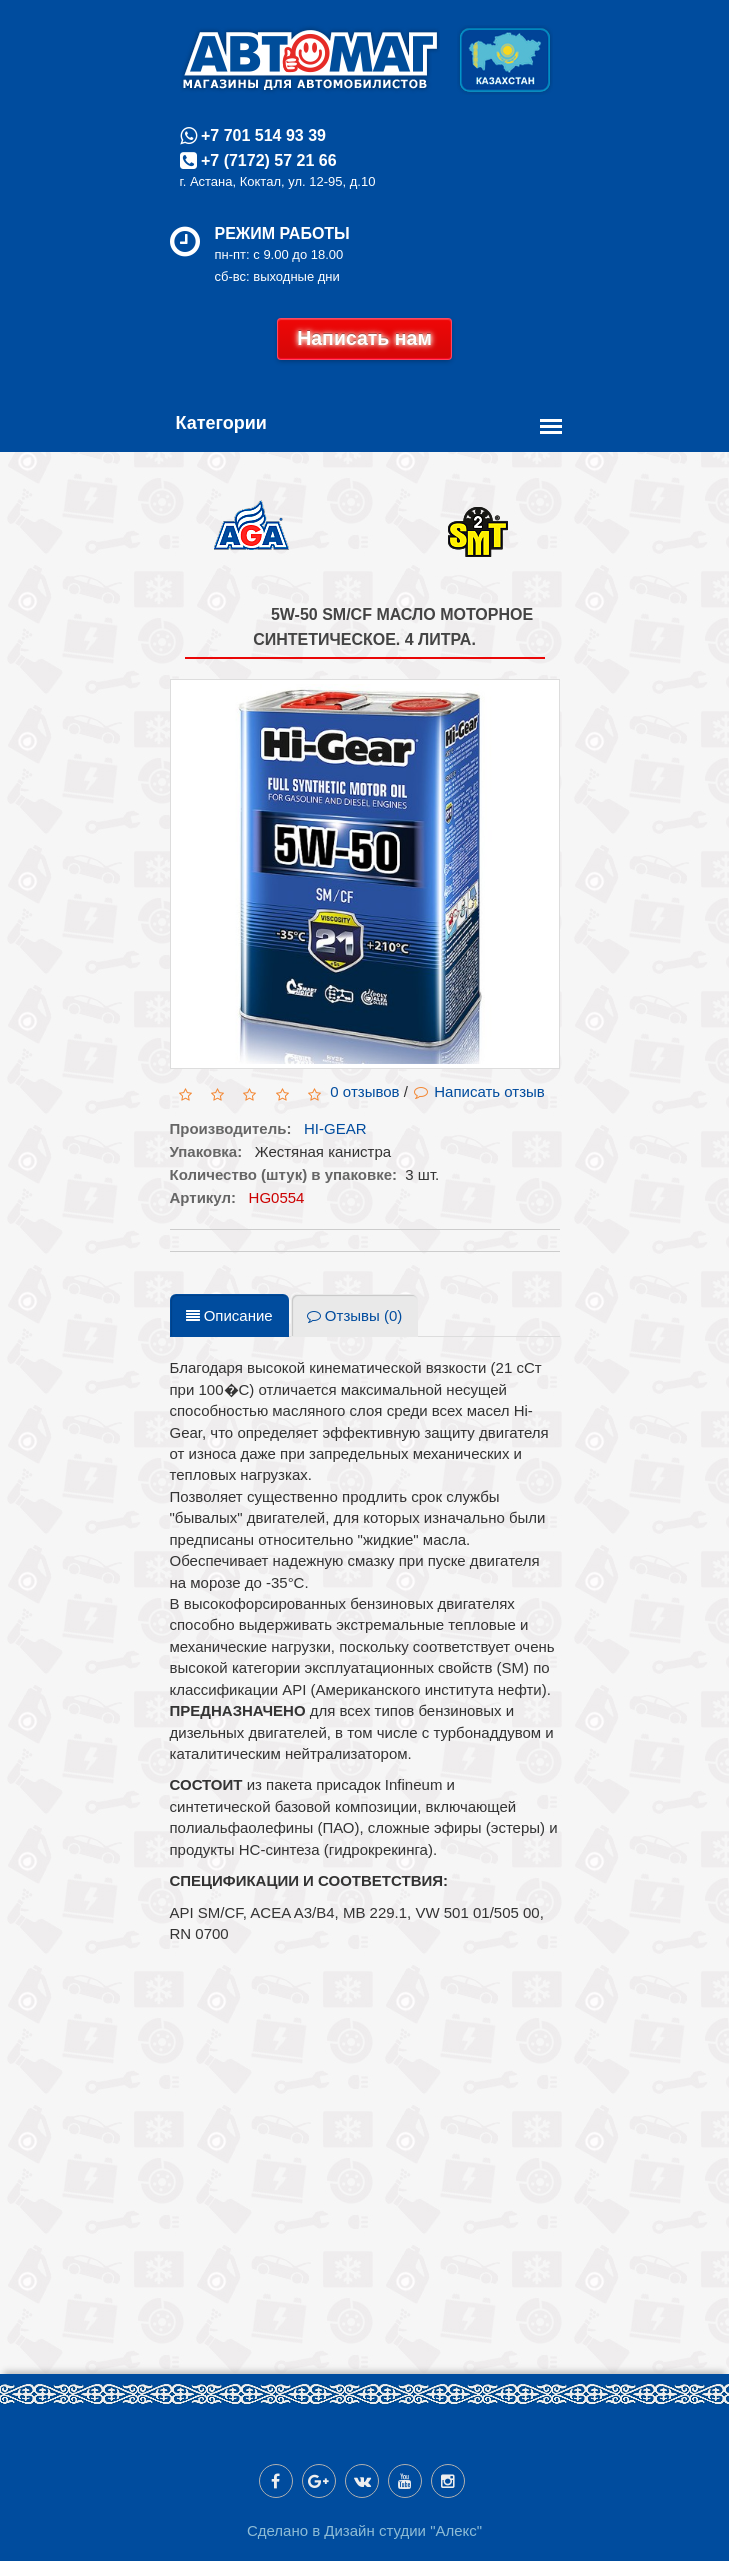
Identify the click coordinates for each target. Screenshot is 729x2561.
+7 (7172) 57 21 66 (267, 160)
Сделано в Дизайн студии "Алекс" (364, 2530)
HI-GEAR (335, 1128)
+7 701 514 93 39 (261, 135)
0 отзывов (364, 1091)
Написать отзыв (479, 1091)
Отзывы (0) (355, 1315)
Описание (229, 1315)
